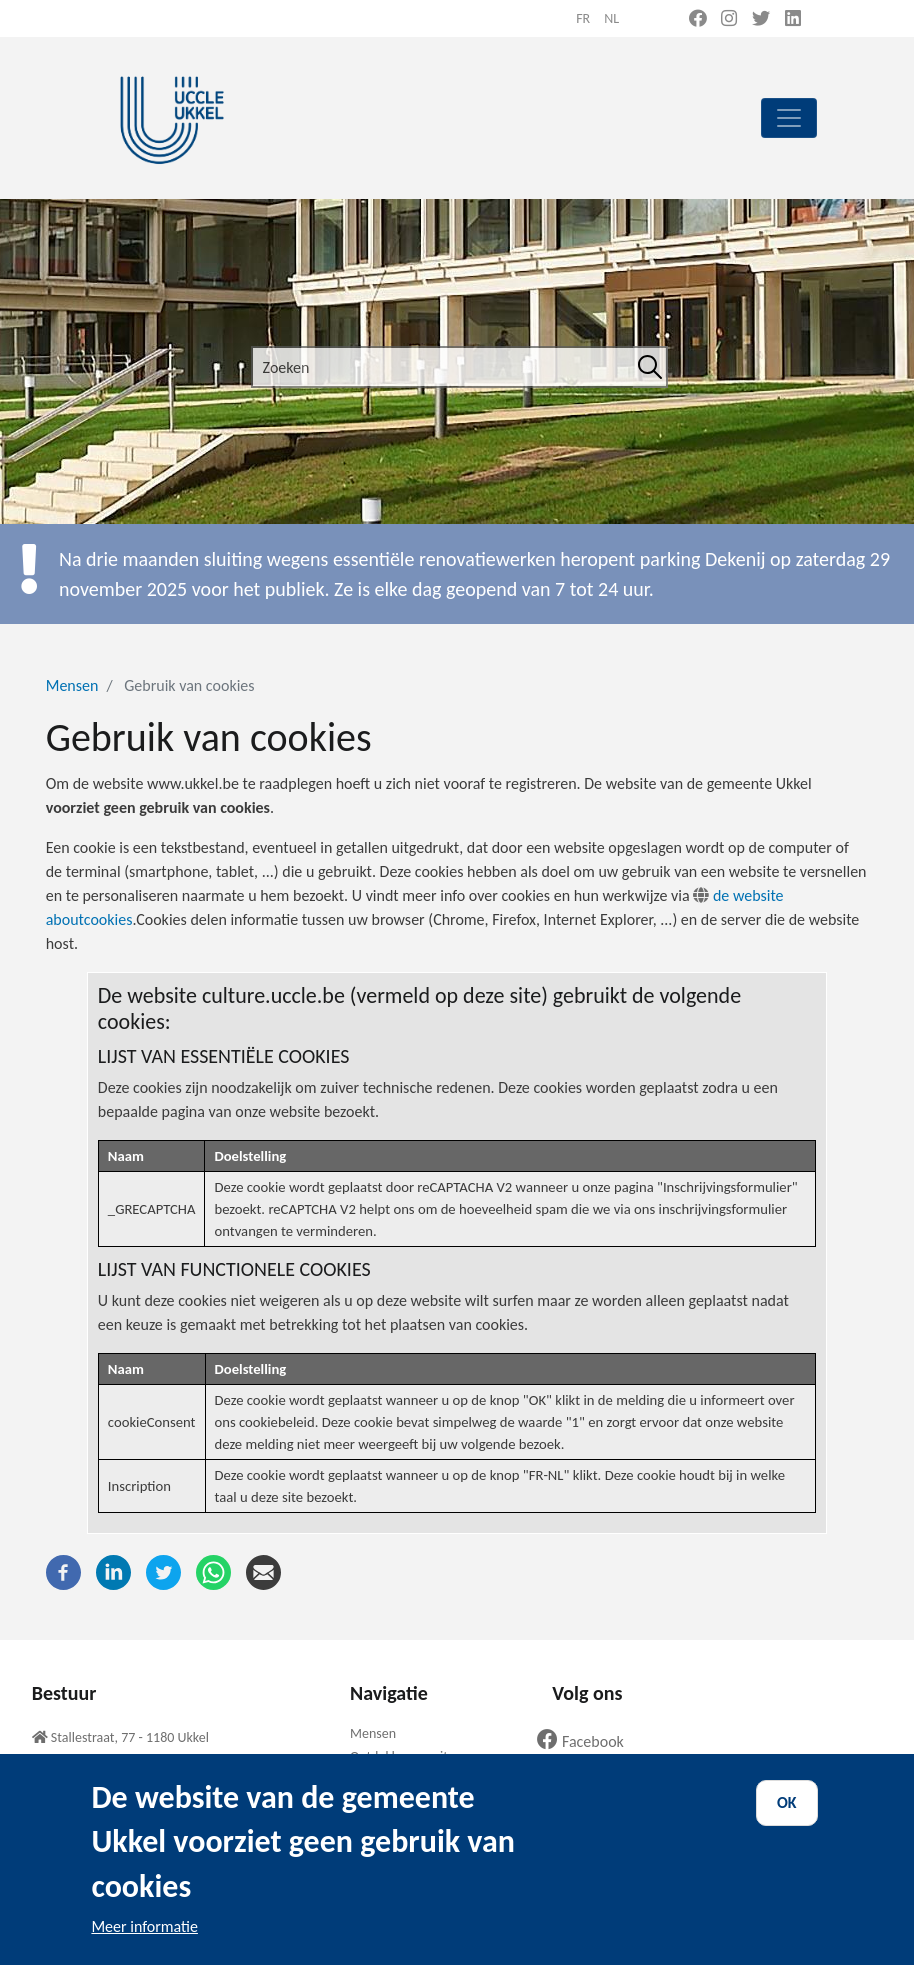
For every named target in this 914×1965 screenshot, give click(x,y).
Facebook (588, 1741)
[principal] (789, 118)
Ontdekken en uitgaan (412, 1756)
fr (583, 18)
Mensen (72, 685)
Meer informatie (144, 1947)
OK (787, 1823)
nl (611, 18)
